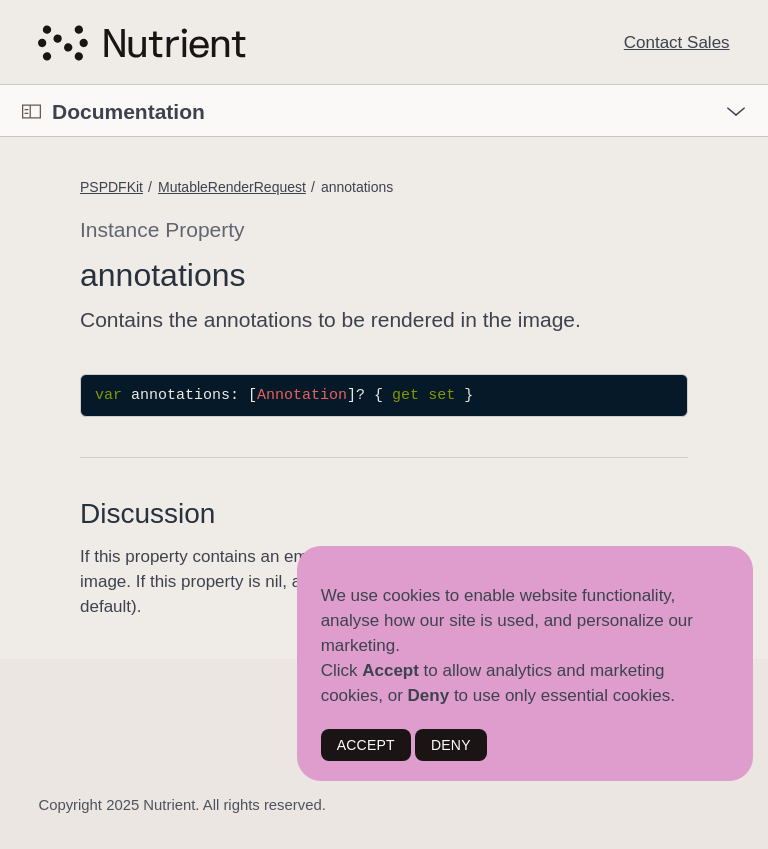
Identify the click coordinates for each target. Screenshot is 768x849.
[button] (0, 85)
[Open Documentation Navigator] (31, 111)
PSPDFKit (111, 187)
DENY (451, 745)
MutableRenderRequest (232, 187)
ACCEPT (366, 745)
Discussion (147, 513)
